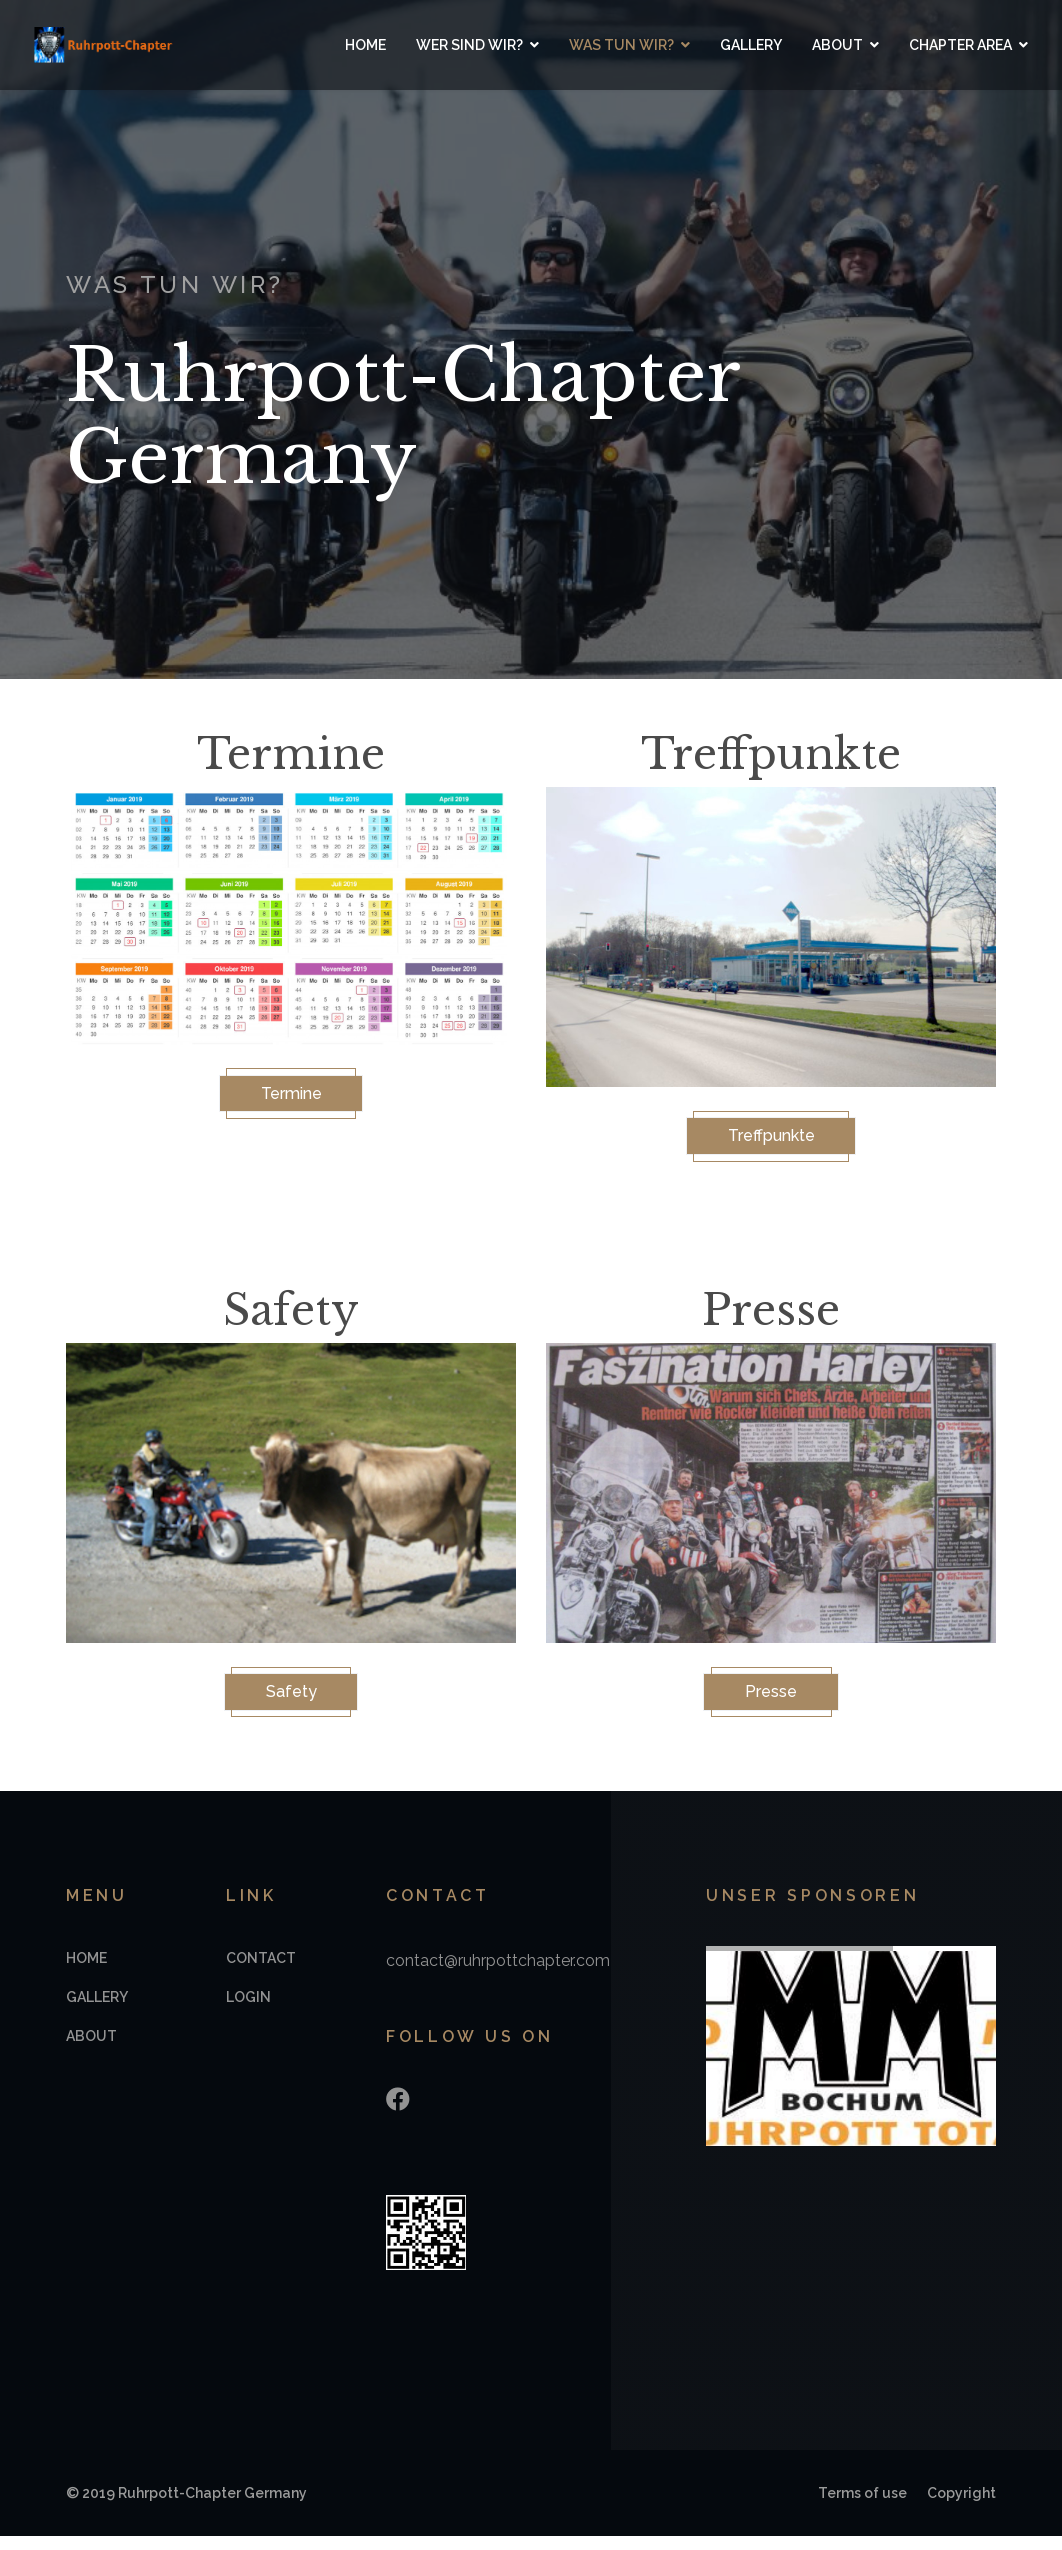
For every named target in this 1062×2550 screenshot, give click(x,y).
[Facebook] (398, 2113)
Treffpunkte (771, 1138)
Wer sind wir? (453, 45)
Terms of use (862, 2507)
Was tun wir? (605, 45)
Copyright (961, 2507)
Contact (261, 1972)
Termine (291, 1096)
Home (349, 45)
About (821, 45)
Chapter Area (944, 45)
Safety (291, 1701)
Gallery (735, 45)
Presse (771, 1701)
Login (248, 2011)
